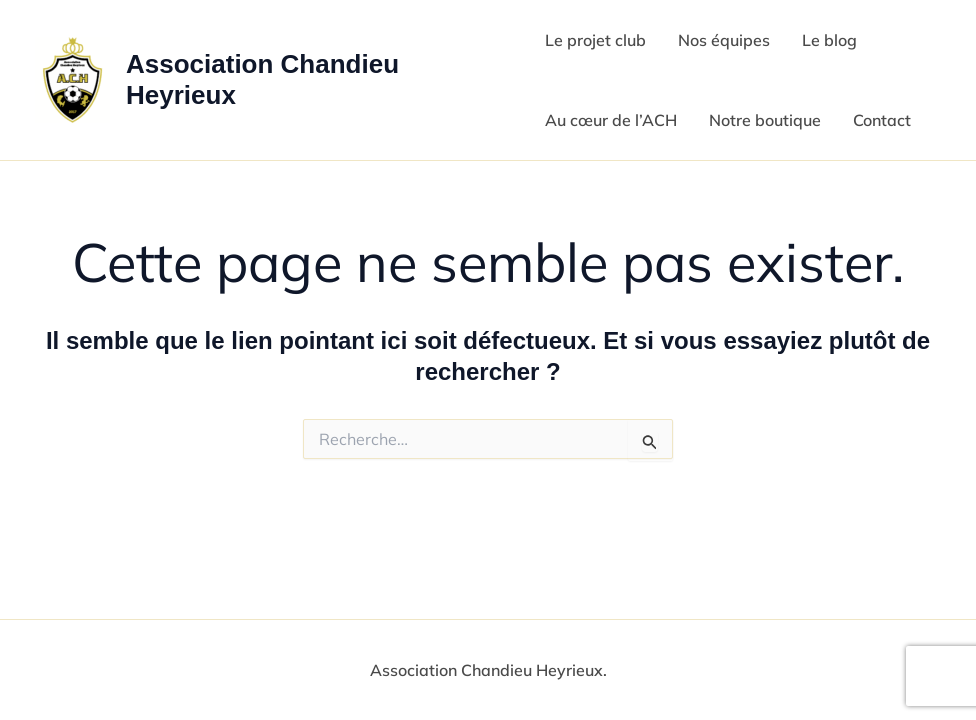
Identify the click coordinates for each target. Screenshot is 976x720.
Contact (882, 120)
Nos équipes (724, 40)
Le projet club (595, 40)
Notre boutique (765, 120)
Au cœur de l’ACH (611, 120)
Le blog (829, 40)
